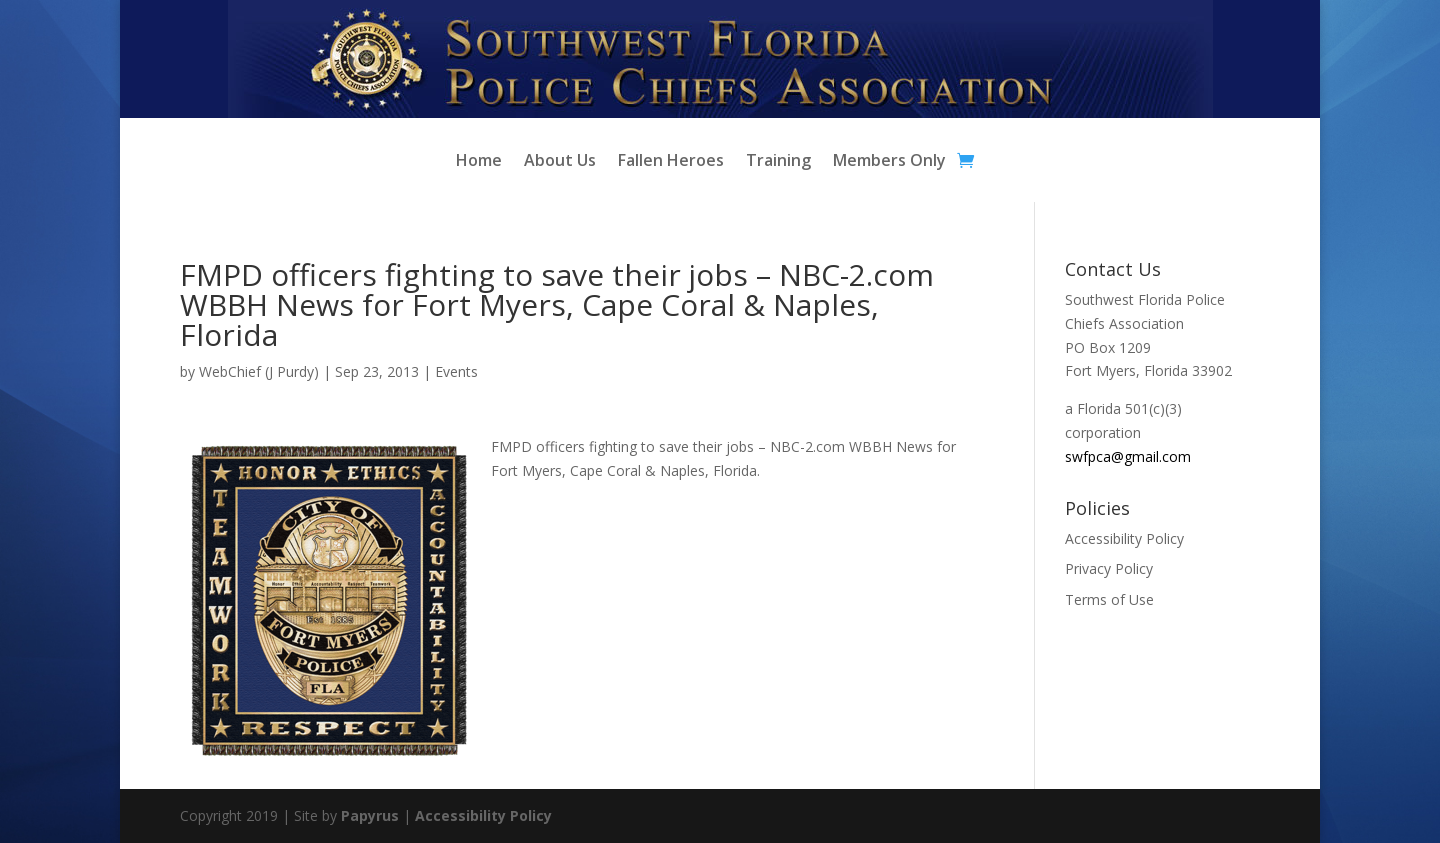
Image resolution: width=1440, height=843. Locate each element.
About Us (560, 162)
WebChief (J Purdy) (259, 371)
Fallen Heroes (671, 162)
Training (778, 162)
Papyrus (370, 815)
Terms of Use (1109, 599)
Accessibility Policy (1124, 538)
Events (456, 371)
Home (479, 162)
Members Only (889, 162)
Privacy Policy (1109, 568)
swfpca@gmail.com (1128, 456)
